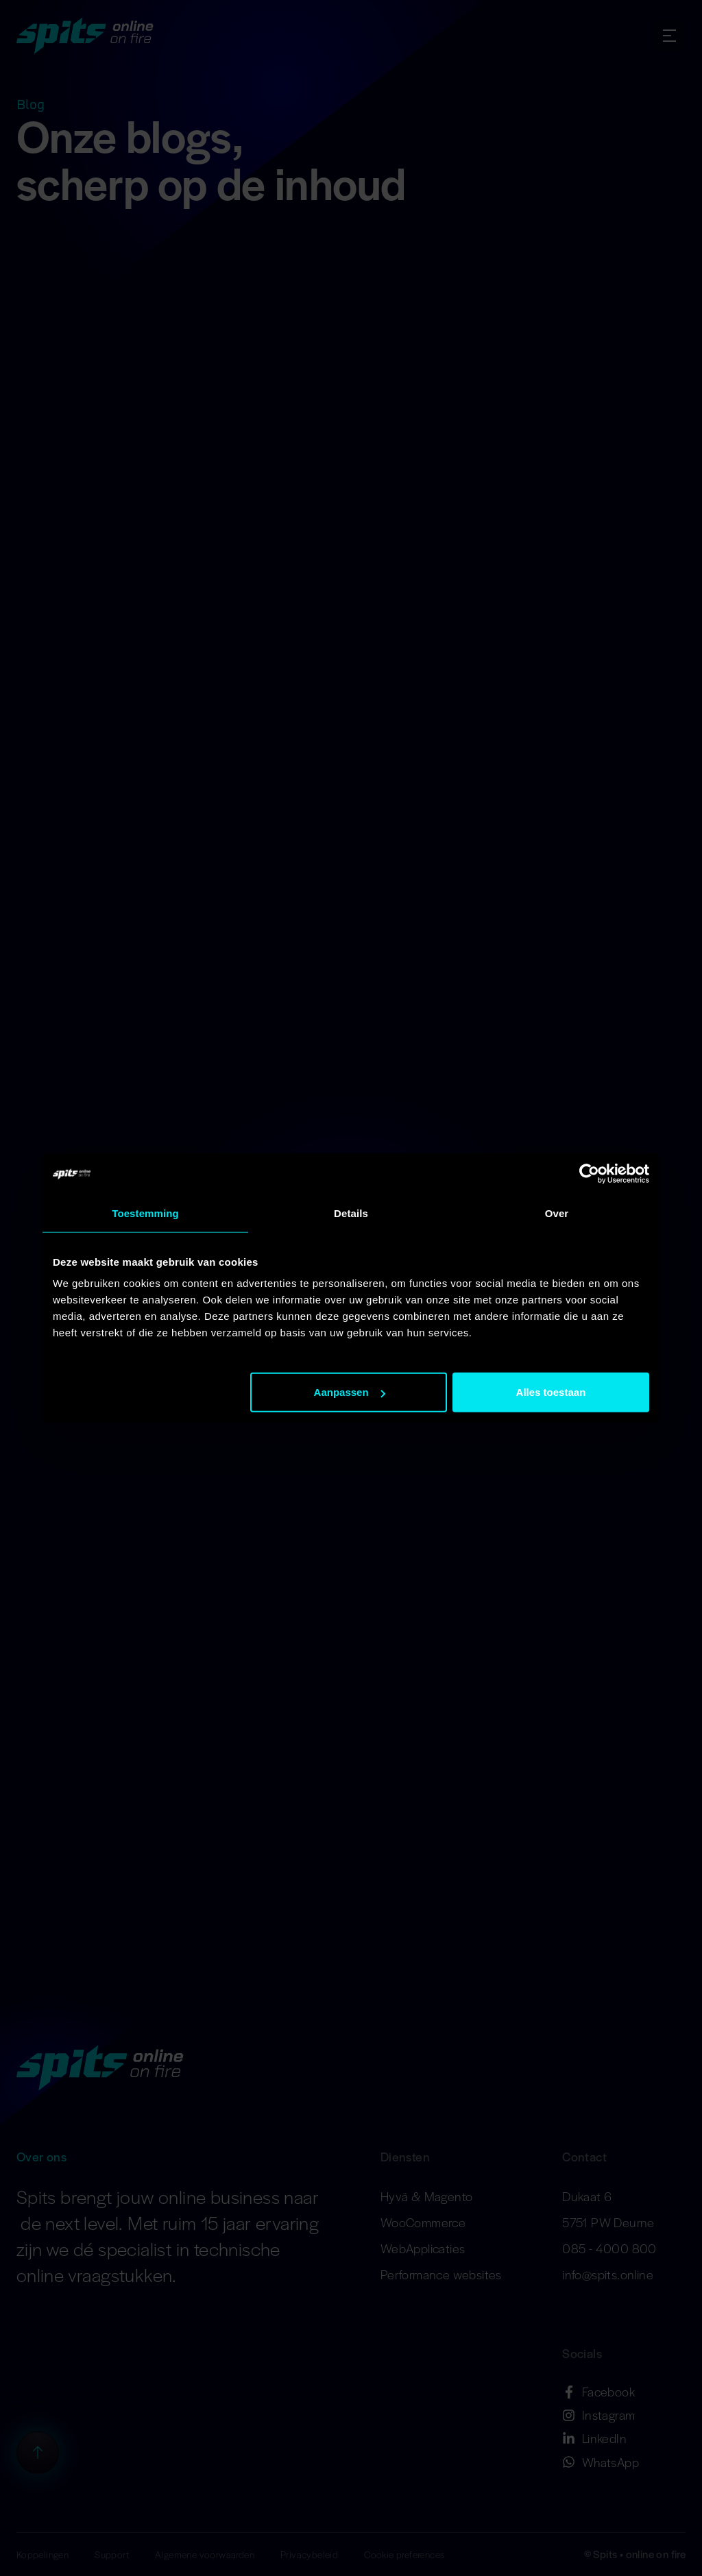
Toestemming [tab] (145, 1212)
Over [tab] (557, 1212)
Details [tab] (351, 1212)
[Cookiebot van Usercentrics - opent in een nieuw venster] (589, 1173)
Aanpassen (349, 1392)
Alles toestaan (551, 1392)
